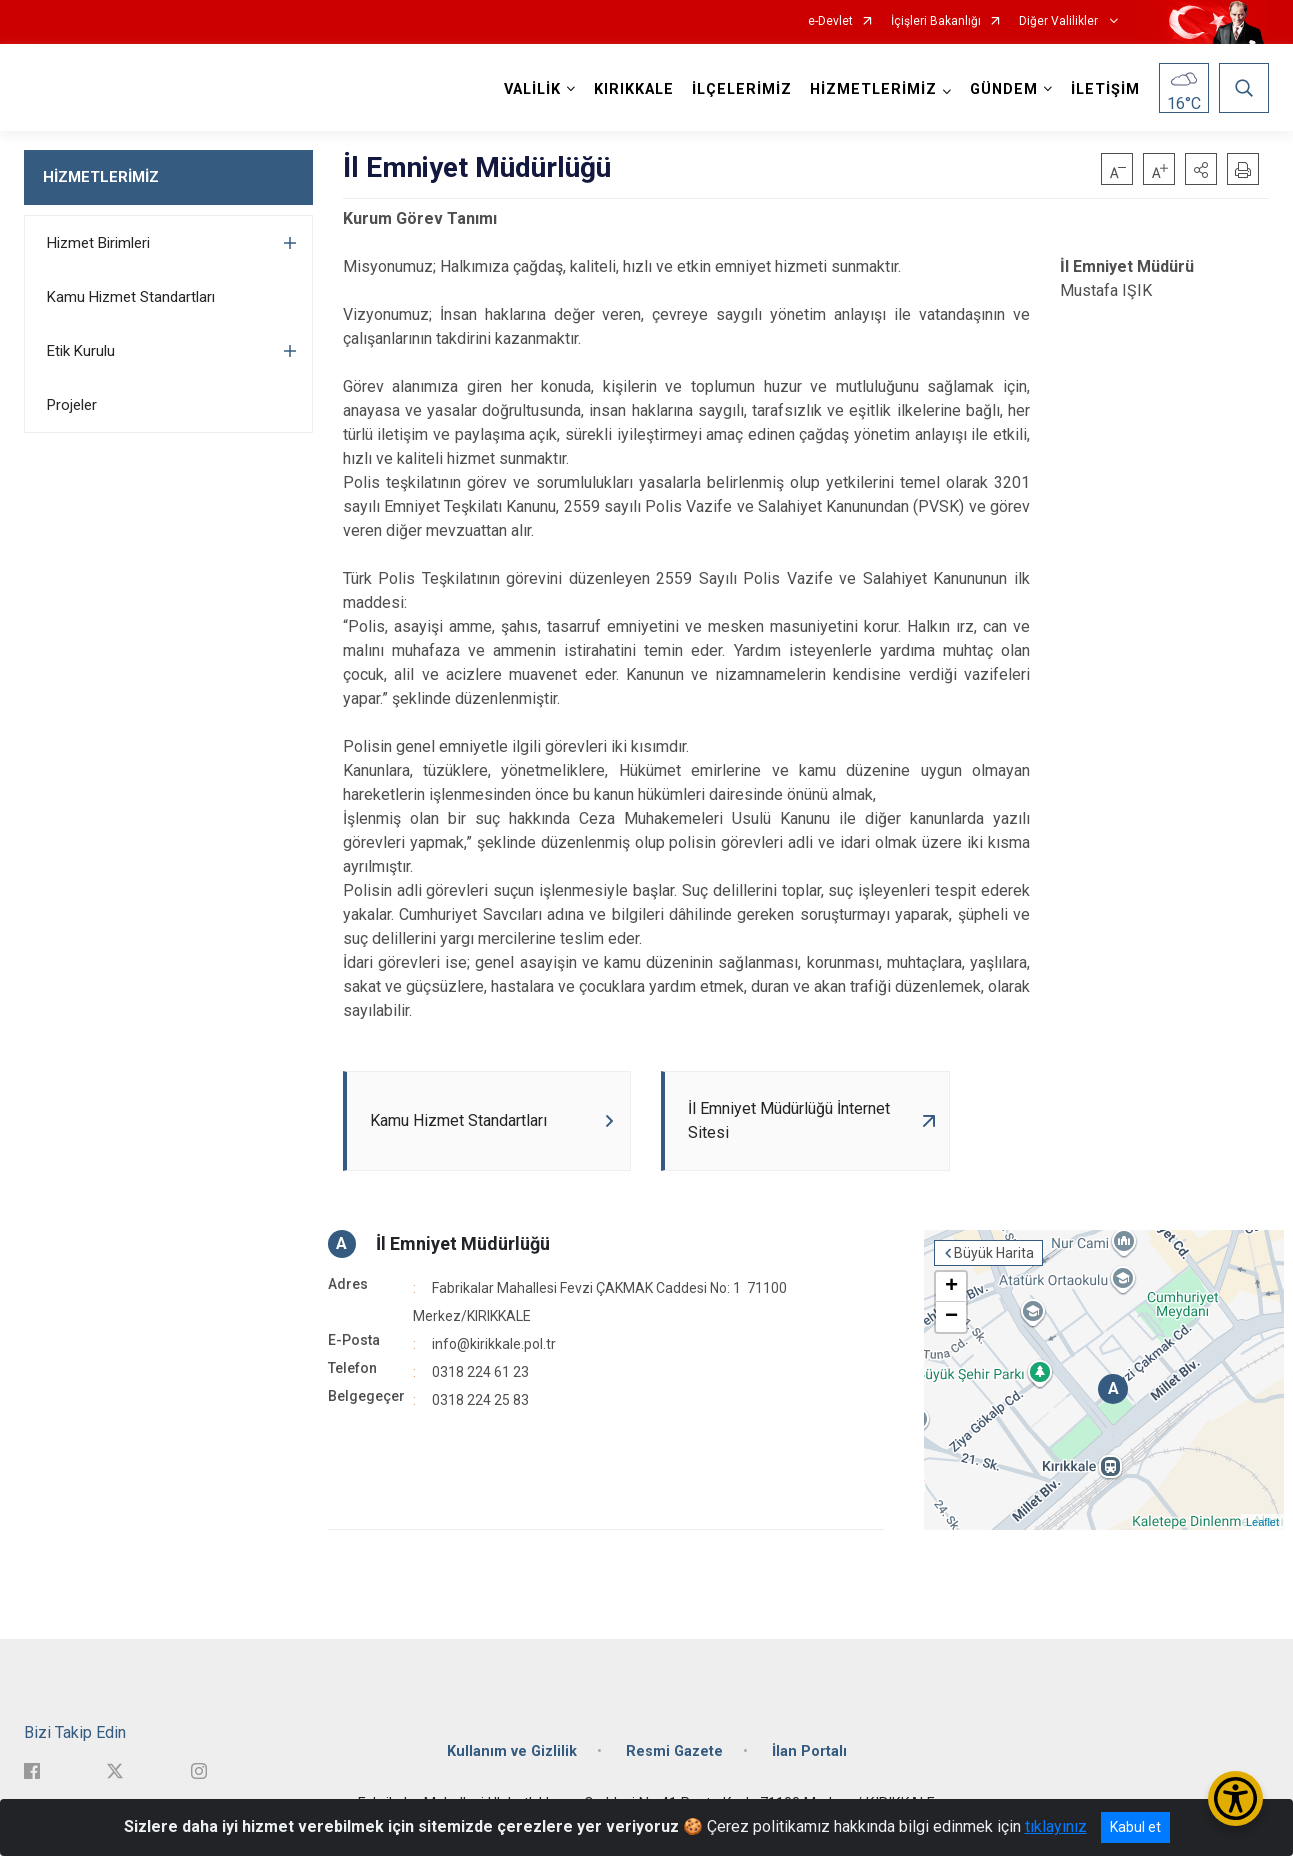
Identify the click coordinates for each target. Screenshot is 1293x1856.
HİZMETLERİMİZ (101, 177)
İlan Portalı (809, 1751)
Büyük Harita (994, 1253)
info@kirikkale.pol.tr (494, 1344)
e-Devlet (830, 21)
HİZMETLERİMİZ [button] (873, 89)
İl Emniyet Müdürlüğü (463, 1243)
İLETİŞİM (1105, 89)
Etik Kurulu (81, 351)
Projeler (72, 405)
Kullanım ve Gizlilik (512, 1751)
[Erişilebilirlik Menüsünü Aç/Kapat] (1235, 1798)
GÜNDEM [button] (1004, 89)
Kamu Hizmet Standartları (131, 297)
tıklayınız (1056, 1826)
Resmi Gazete (674, 1751)
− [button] (951, 1317)
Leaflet (1262, 1522)
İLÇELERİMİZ (742, 89)
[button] (1201, 169)
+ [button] (951, 1287)
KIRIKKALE (634, 89)
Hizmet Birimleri (98, 243)
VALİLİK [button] (532, 89)
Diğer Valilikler (1060, 21)
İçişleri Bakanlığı (936, 21)
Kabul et (1135, 1827)
